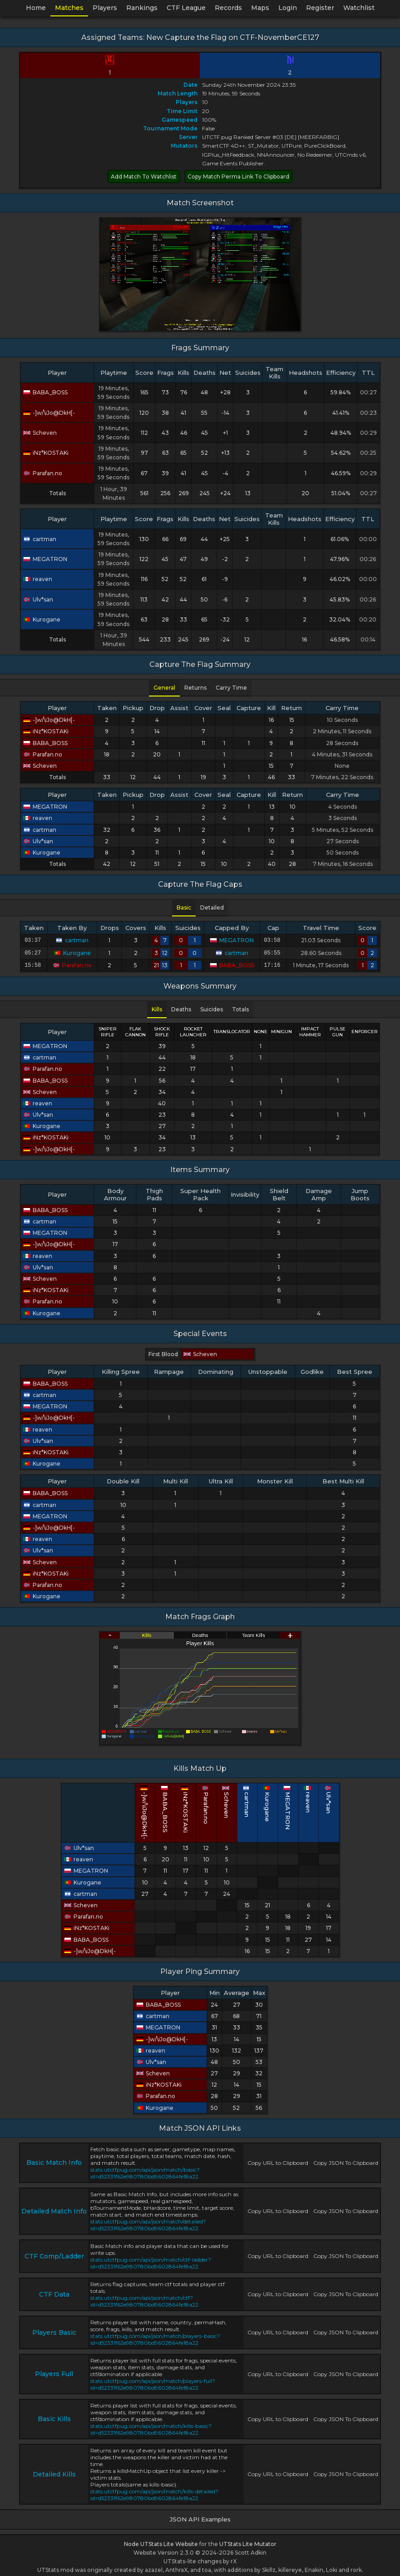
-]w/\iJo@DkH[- (49, 412)
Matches (69, 8)
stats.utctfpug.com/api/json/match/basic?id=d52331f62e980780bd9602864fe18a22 (145, 2170)
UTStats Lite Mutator (248, 2541)
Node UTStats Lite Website (161, 2541)
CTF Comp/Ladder (54, 2253)
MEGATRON (45, 559)
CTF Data (54, 2292)
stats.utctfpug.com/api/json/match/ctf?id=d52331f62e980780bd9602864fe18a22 (144, 2298)
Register (320, 8)
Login (287, 8)
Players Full (54, 2371)
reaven (37, 579)
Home (36, 8)
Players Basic (54, 2330)
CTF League (186, 8)
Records (228, 8)
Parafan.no (42, 473)
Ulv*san (38, 599)
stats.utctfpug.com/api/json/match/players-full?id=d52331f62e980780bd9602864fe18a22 (152, 2381)
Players (105, 8)
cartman (39, 539)
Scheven (40, 432)
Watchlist (359, 8)
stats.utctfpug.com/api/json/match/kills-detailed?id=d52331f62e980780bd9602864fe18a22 (154, 2492)
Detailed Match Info (54, 2208)
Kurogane (41, 619)
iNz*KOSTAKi (46, 452)
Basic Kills (54, 2416)
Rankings (142, 8)
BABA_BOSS (45, 392)
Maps (260, 8)
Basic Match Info (54, 2160)
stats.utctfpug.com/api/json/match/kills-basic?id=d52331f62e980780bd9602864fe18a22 (151, 2426)
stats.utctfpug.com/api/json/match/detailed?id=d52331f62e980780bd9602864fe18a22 (148, 2222)
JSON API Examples (200, 2516)
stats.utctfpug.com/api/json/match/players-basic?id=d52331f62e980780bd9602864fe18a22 (155, 2336)
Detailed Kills (54, 2471)
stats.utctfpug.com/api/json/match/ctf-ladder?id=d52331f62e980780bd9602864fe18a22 (150, 2260)
